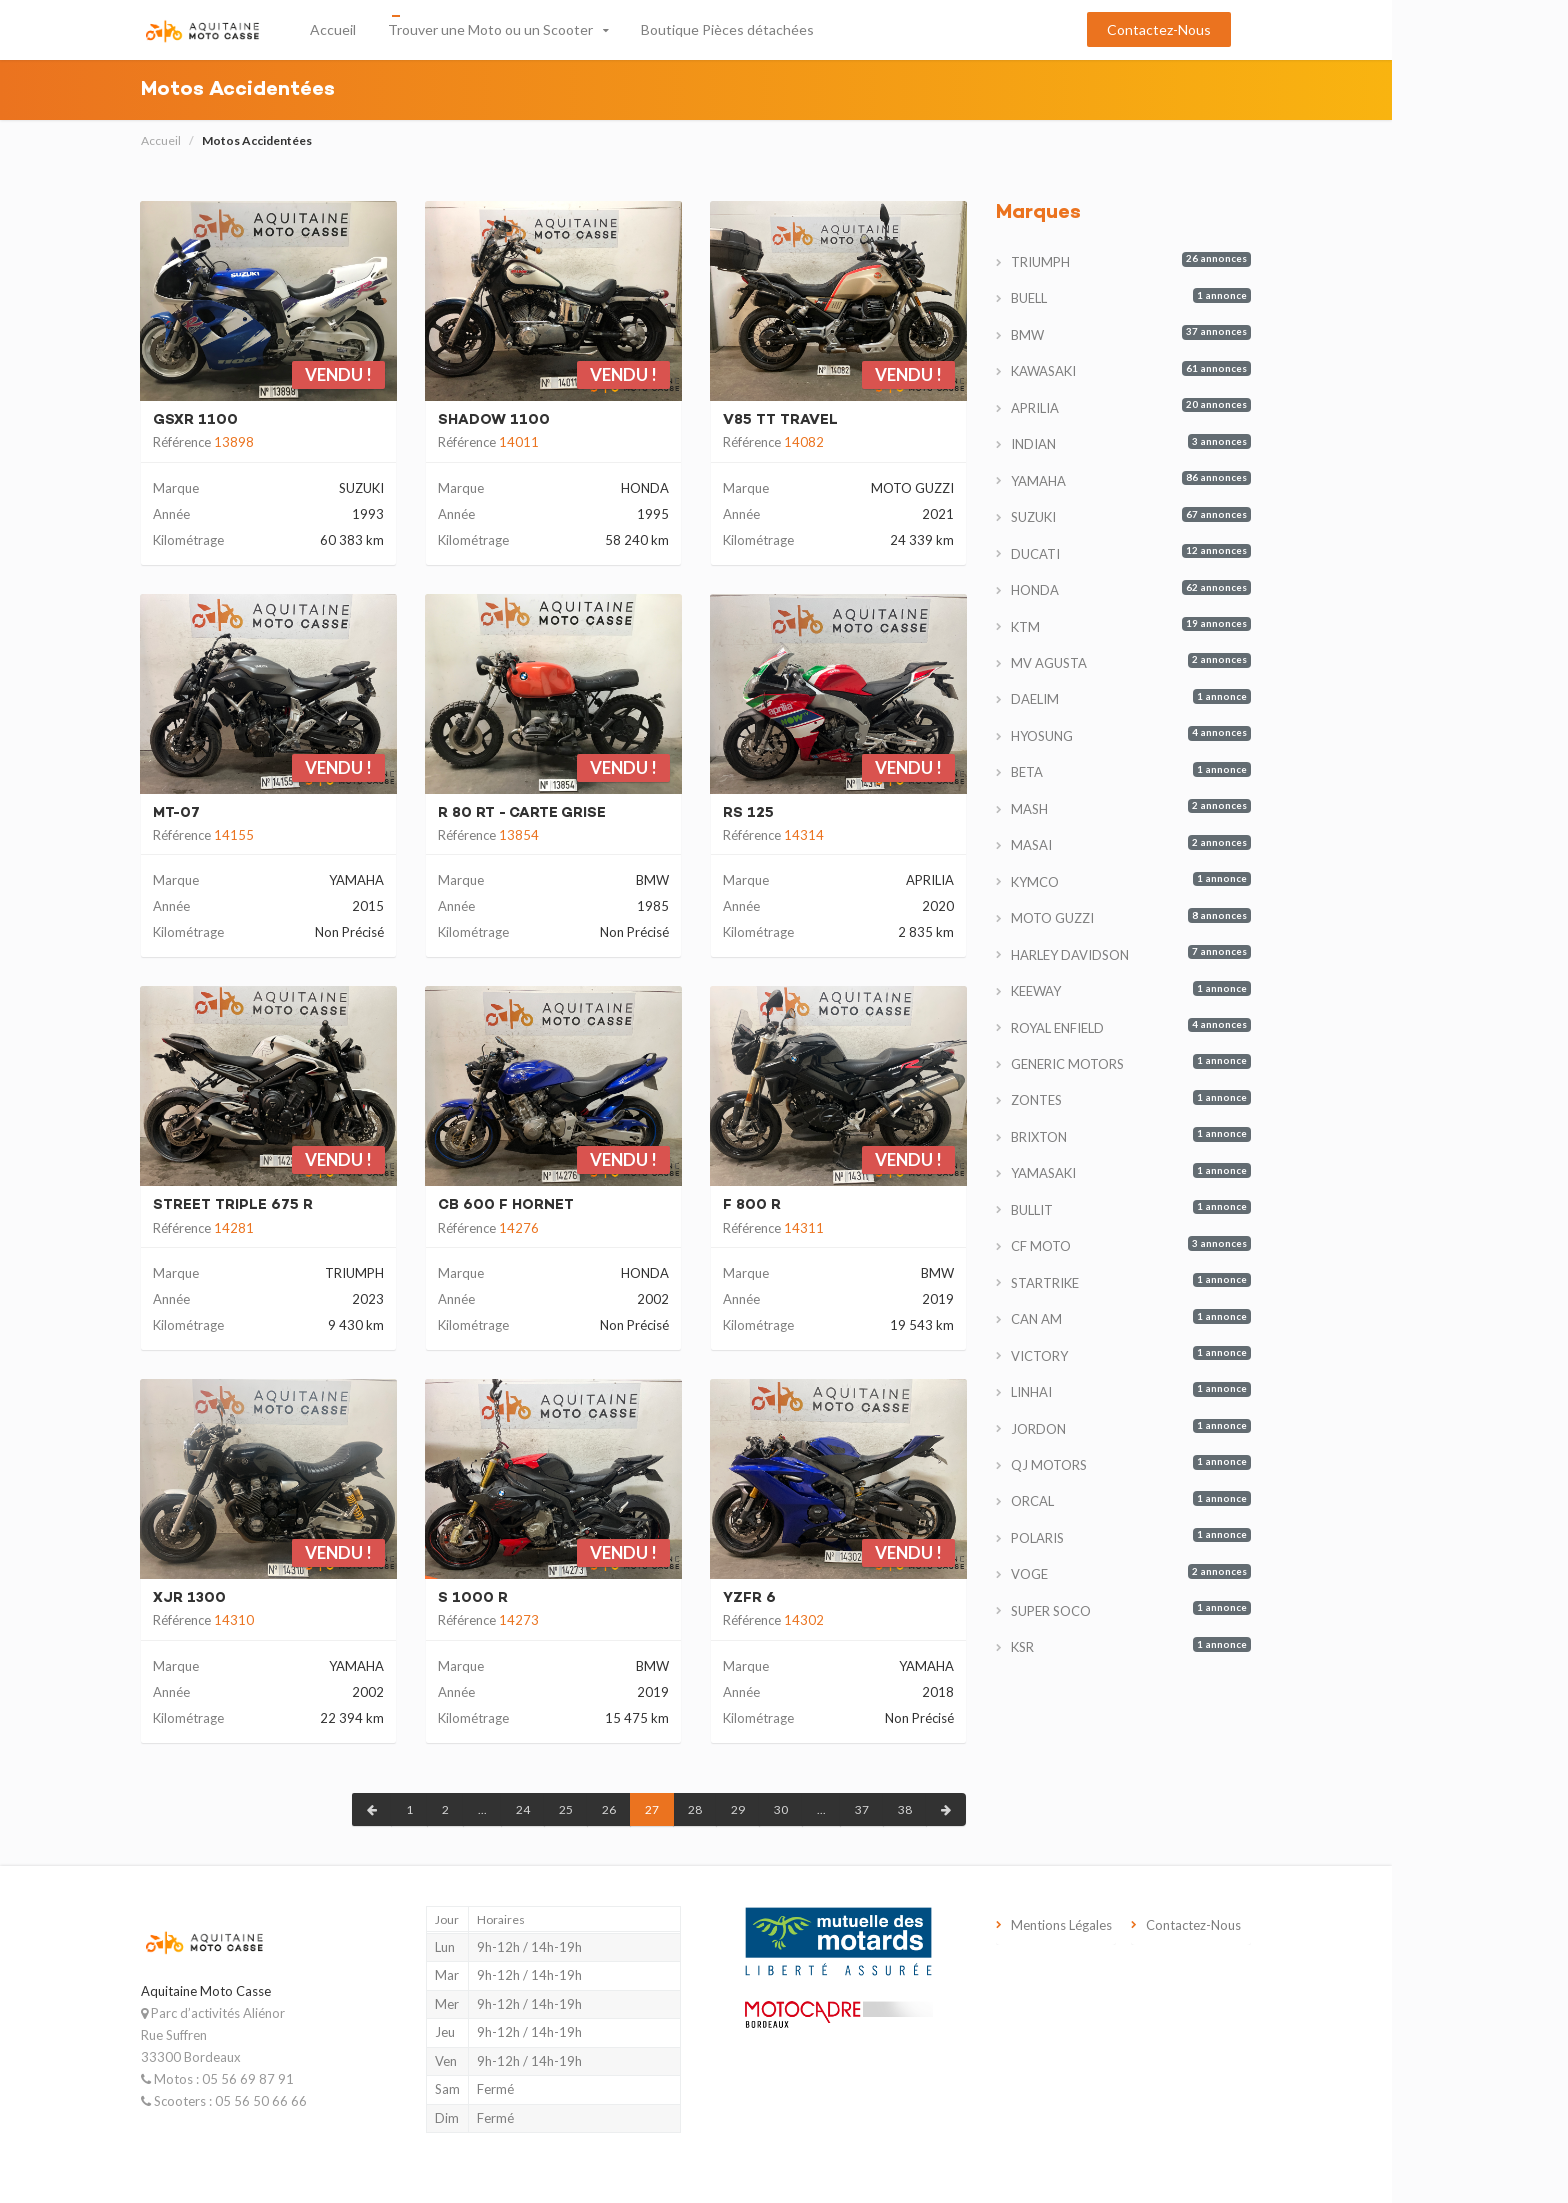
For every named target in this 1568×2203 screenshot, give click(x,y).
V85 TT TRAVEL (868, 420)
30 (869, 1809)
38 (993, 1809)
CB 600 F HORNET (594, 1205)
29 (826, 1809)
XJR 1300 (277, 1598)
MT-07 (264, 813)
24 (611, 1809)
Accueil (421, 29)
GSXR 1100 (283, 420)
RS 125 (836, 813)
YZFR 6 (837, 1598)
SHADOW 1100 (582, 420)
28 (783, 1809)
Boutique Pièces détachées (815, 29)
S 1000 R (561, 1598)
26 (697, 1809)
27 (740, 1809)
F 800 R (840, 1205)
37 (950, 1809)
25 (654, 1809)
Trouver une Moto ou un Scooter (578, 29)
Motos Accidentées (345, 140)
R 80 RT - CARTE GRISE (610, 813)
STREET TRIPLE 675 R (321, 1205)
